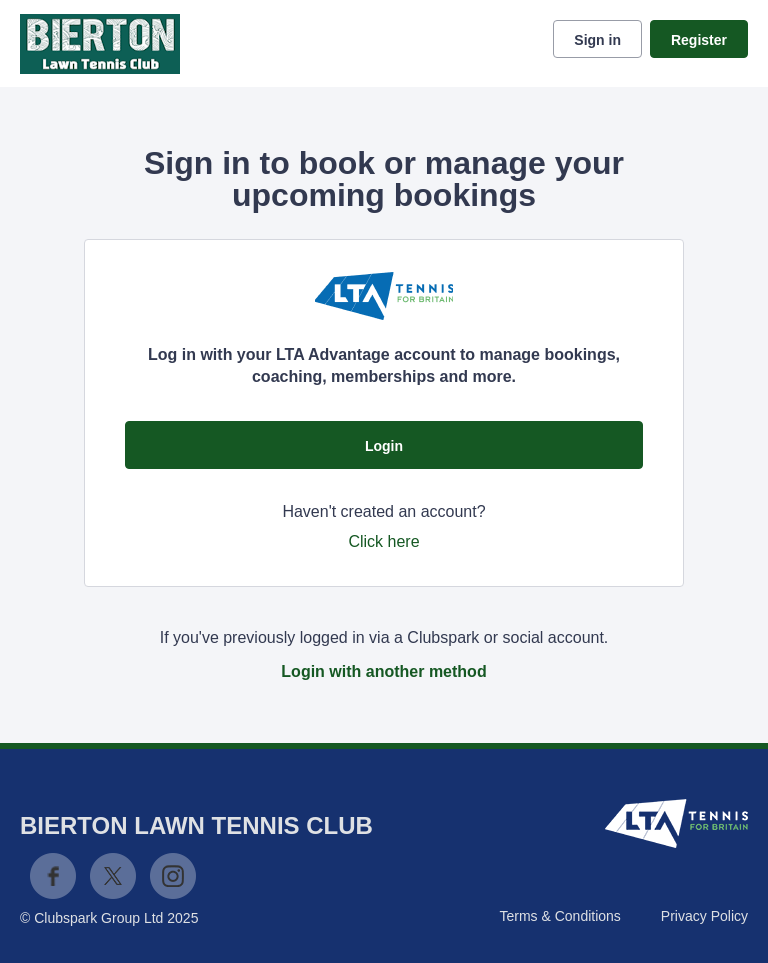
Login (384, 446)
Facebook (53, 876)
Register (699, 40)
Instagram (173, 876)
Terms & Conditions (559, 916)
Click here (383, 541)
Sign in (597, 40)
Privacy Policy (704, 916)
